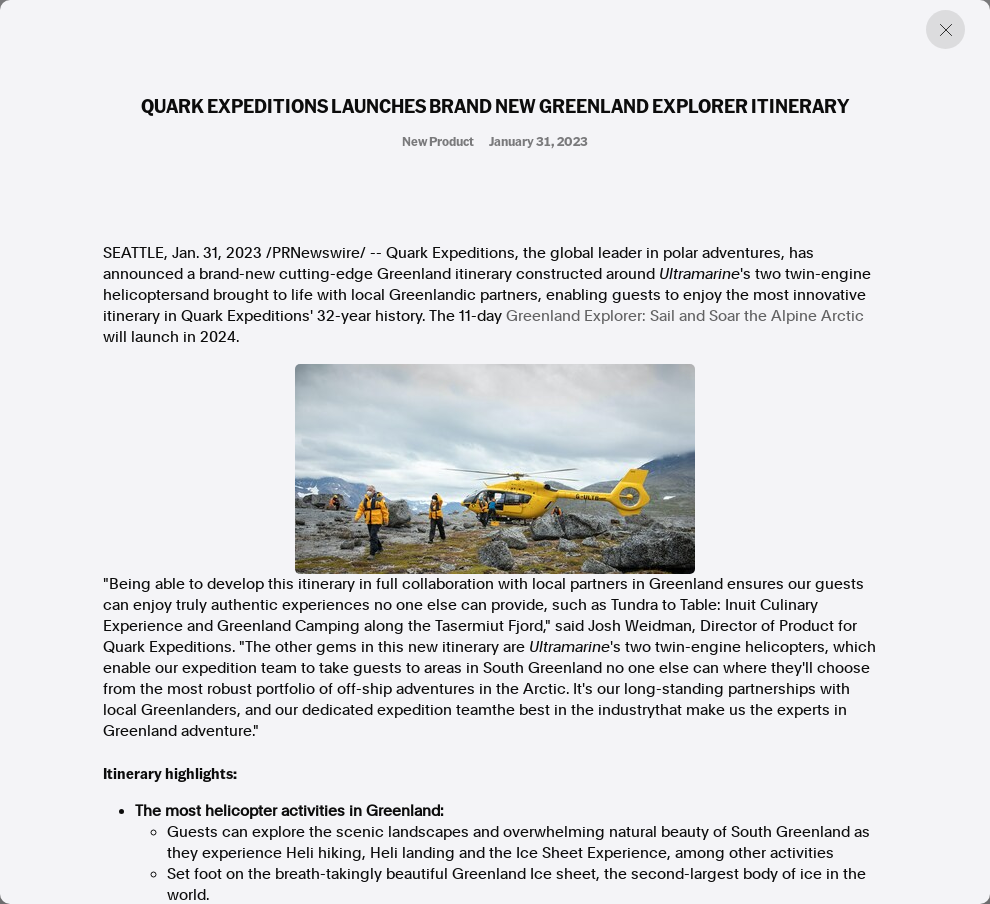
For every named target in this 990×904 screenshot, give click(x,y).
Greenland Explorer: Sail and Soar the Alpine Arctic (685, 316)
